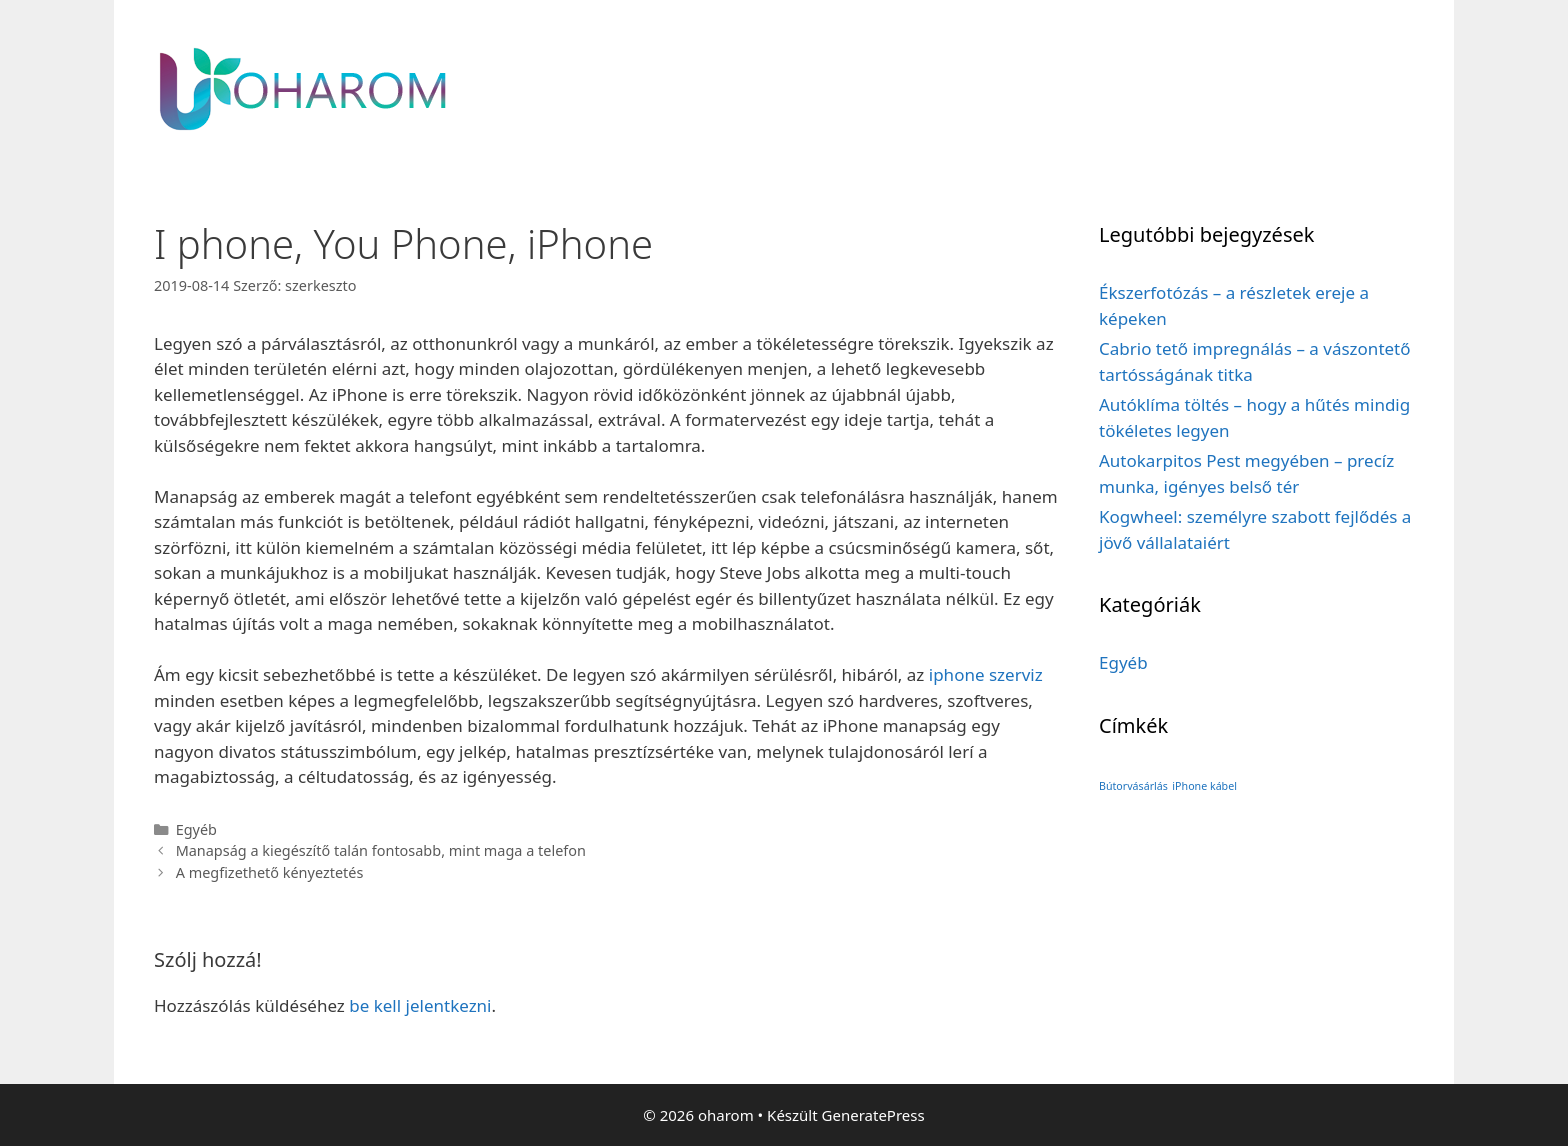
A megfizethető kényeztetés (270, 872)
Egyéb (196, 829)
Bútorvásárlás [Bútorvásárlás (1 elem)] (1133, 786)
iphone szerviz (986, 674)
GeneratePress (873, 1115)
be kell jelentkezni (420, 1005)
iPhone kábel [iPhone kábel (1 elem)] (1204, 786)
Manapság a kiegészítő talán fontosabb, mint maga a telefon (381, 850)
